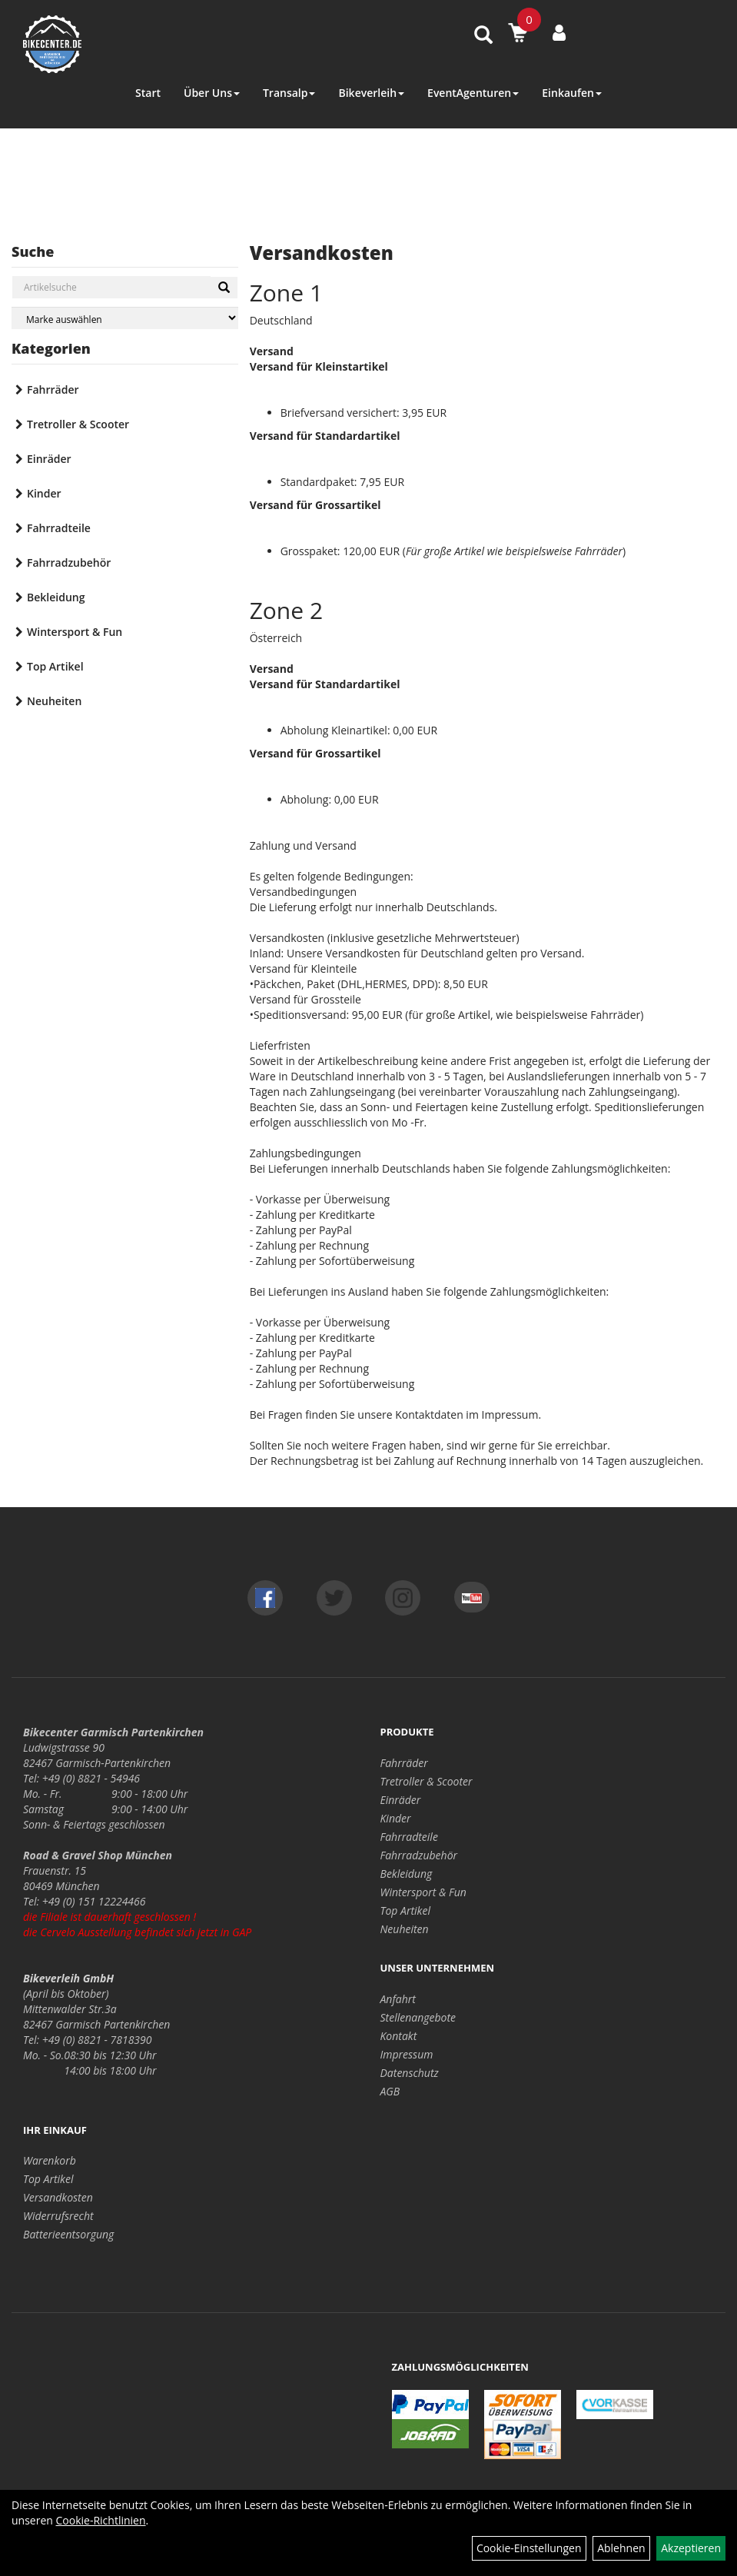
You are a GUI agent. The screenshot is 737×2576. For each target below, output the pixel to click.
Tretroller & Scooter (78, 424)
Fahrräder (53, 389)
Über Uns (212, 92)
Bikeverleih (371, 92)
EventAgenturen (473, 92)
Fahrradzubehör (69, 562)
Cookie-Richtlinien (101, 2520)
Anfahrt (398, 1999)
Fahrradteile (59, 528)
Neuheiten (54, 701)
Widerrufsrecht (58, 2215)
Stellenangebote (418, 2017)
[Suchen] (224, 287)
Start (148, 92)
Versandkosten (58, 2197)
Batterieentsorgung (68, 2234)
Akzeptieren (691, 2548)
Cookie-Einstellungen (529, 2548)
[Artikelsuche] (483, 35)
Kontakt (398, 2036)
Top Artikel (55, 666)
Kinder (44, 493)
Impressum (406, 2054)
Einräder (49, 458)
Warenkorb (49, 2160)
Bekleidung (56, 597)
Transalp (289, 92)
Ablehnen (621, 2548)
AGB (390, 2091)
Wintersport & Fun (74, 631)
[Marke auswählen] (125, 318)
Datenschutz (409, 2072)
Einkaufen (572, 92)
